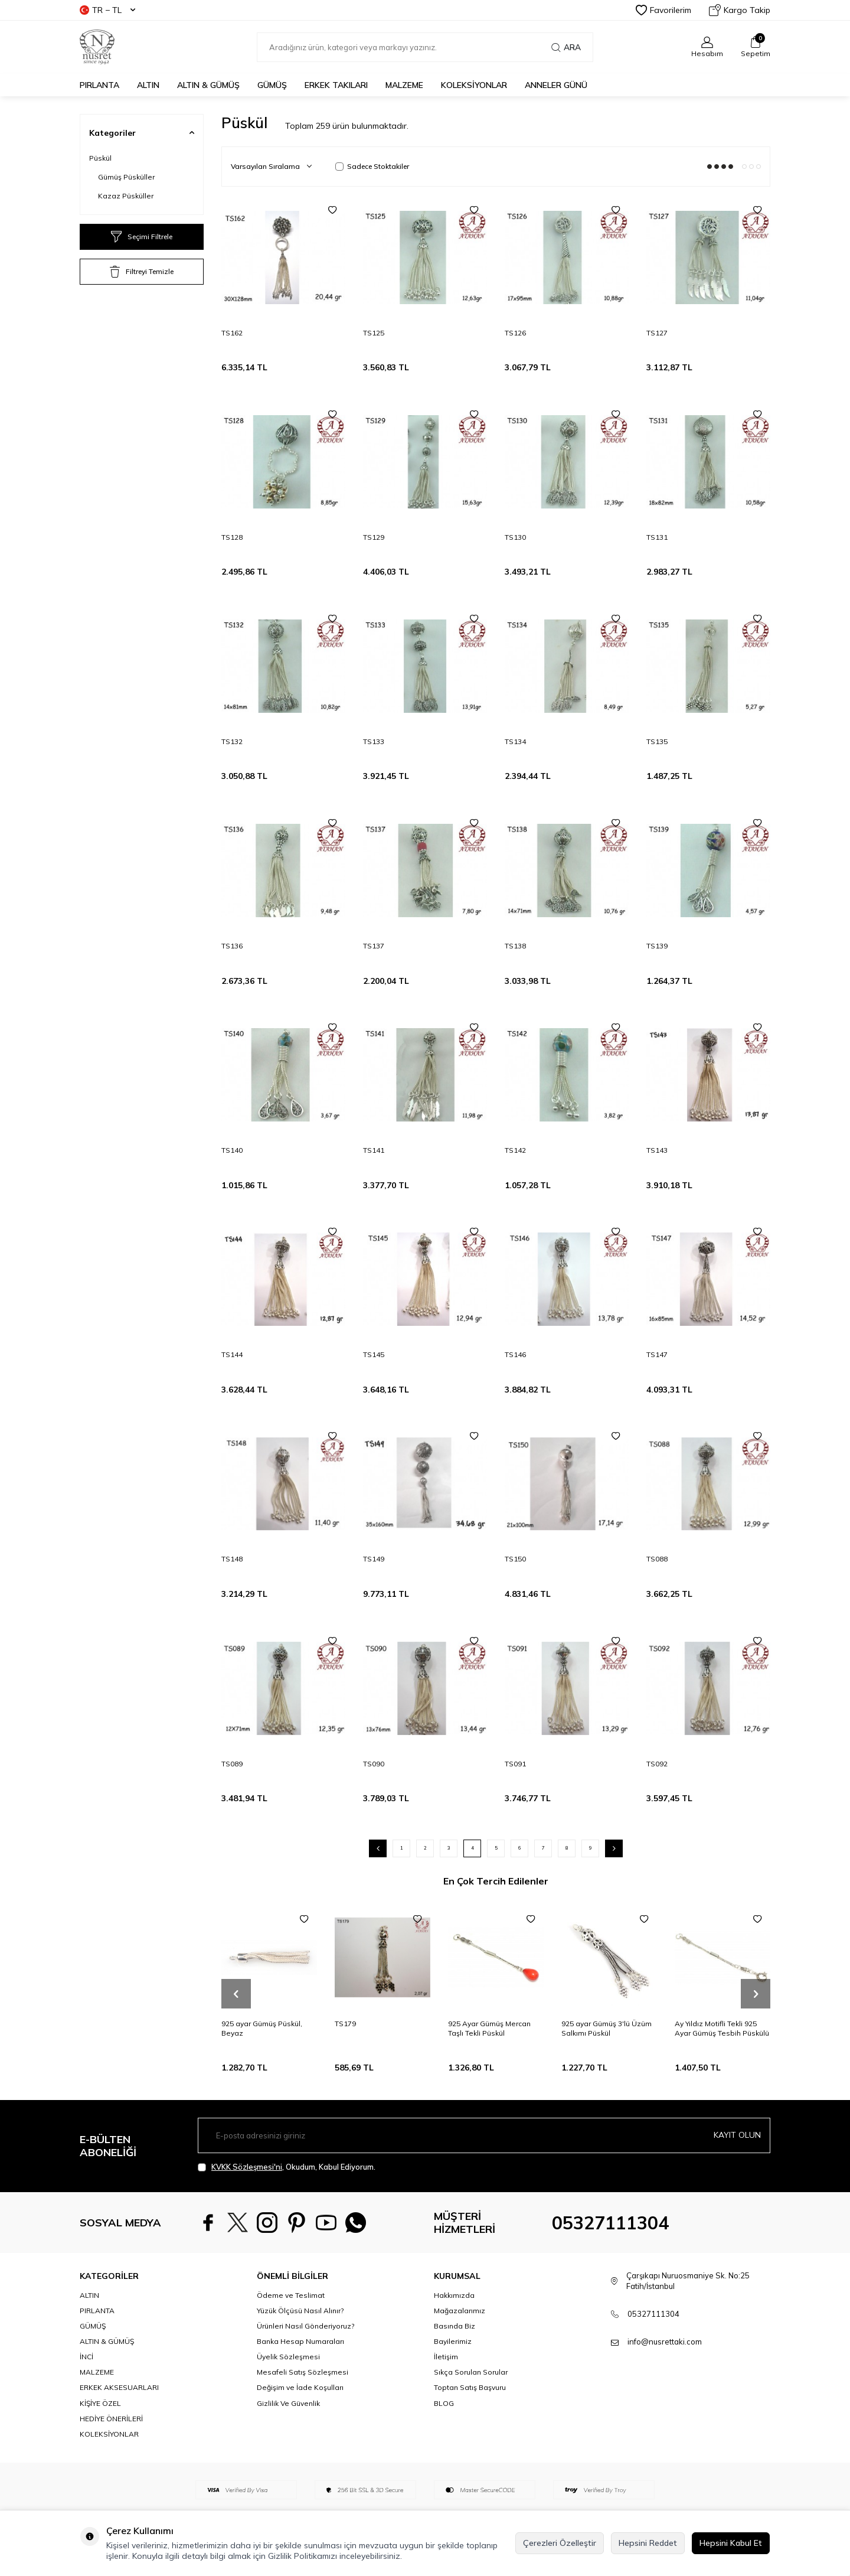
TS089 (232, 1763)
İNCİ (86, 2356)
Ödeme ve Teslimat (291, 2295)
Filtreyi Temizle (142, 272)
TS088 (657, 1558)
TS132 (232, 741)
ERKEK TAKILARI (336, 85)
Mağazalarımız (459, 2310)
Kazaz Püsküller (125, 195)
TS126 (515, 332)
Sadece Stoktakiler (372, 166)
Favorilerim (663, 10)
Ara (566, 47)
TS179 (345, 2023)
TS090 (373, 1763)
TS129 (373, 537)
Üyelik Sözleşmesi (288, 2356)
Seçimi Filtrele (141, 237)
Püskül (100, 158)
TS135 (657, 741)
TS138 (515, 945)
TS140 (232, 1150)
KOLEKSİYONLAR (474, 85)
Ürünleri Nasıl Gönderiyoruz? (305, 2325)
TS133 (373, 741)
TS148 (232, 1558)
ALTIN (148, 85)
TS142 (515, 1150)
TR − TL (107, 10)
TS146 (515, 1354)
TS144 (232, 1354)
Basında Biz (454, 2325)
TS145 (373, 1354)
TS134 (515, 741)
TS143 (657, 1150)
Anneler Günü (556, 85)
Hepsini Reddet (648, 2543)
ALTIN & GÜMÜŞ (208, 85)
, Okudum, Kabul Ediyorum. (286, 2167)
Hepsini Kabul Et (730, 2543)
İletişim (446, 2356)
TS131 (657, 537)
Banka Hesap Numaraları (300, 2341)
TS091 (515, 1763)
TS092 (657, 1763)
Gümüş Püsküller (126, 176)
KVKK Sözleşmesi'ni (246, 2166)
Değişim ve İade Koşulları (300, 2387)
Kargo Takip (739, 10)
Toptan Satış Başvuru (470, 2387)
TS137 (373, 945)
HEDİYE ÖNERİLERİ (111, 2418)
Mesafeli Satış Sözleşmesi (302, 2372)
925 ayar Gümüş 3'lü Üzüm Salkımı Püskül (606, 2028)
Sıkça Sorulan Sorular (471, 2372)
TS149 (373, 1558)
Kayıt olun (737, 2135)
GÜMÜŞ (272, 85)
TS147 (657, 1354)
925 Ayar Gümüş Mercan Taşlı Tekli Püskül (489, 2028)
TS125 (373, 332)
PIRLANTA (99, 85)
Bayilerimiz (453, 2341)
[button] (236, 1993)
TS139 (657, 945)
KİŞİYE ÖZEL (100, 2403)
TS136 (232, 945)
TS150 (515, 1558)
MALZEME (404, 85)
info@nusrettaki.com (664, 2341)
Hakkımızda (454, 2295)
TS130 (515, 537)
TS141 (373, 1150)
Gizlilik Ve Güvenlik (288, 2403)
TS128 (232, 537)
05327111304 (610, 2223)
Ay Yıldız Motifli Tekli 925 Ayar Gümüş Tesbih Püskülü (722, 2028)
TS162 (232, 332)
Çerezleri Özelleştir (559, 2543)
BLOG (444, 2403)
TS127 (657, 332)
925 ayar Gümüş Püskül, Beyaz (261, 2028)
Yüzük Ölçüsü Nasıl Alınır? (300, 2310)
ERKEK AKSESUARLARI (119, 2387)
